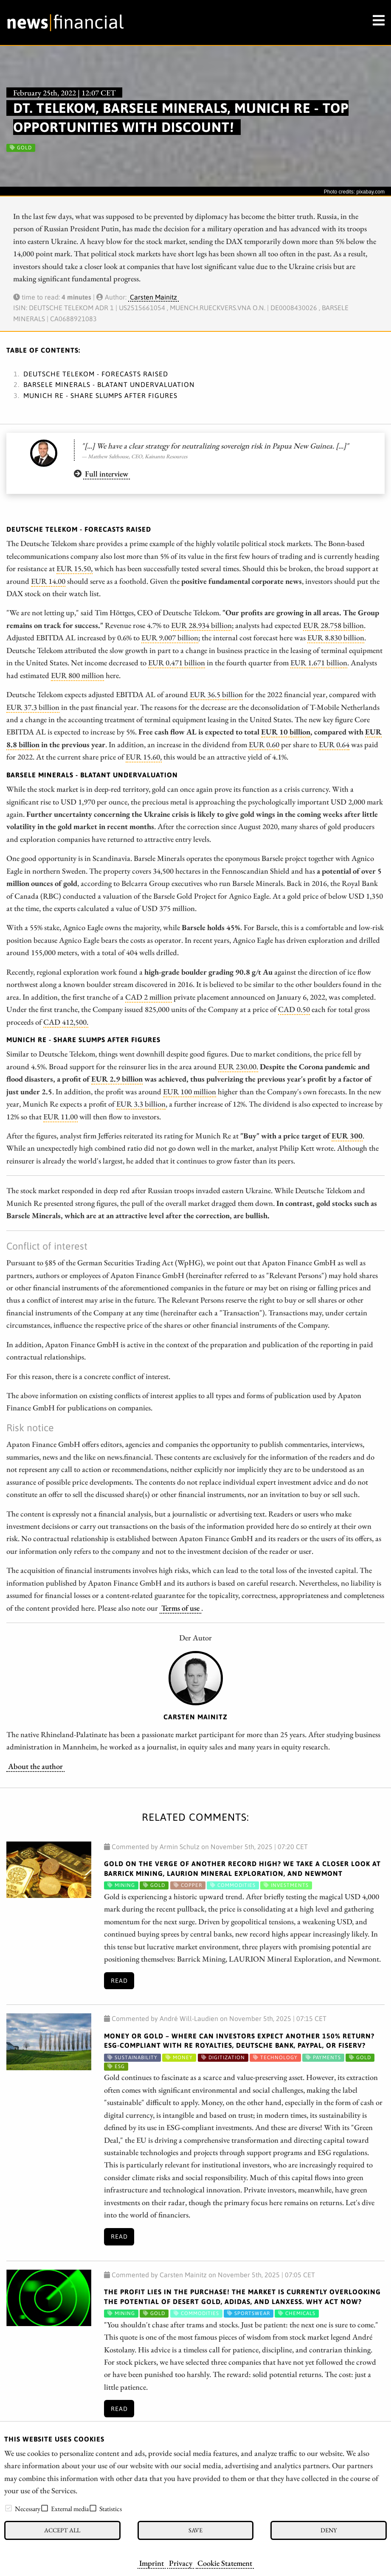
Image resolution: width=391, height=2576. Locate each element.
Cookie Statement (224, 2563)
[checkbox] (8, 2508)
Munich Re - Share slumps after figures (100, 395)
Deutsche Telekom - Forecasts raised (95, 374)
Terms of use (180, 1608)
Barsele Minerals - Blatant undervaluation (109, 384)
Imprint (151, 2563)
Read (119, 1980)
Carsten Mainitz (153, 297)
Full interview (106, 473)
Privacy (180, 2563)
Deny (329, 2530)
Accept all (62, 2530)
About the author (35, 1766)
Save (195, 2530)
